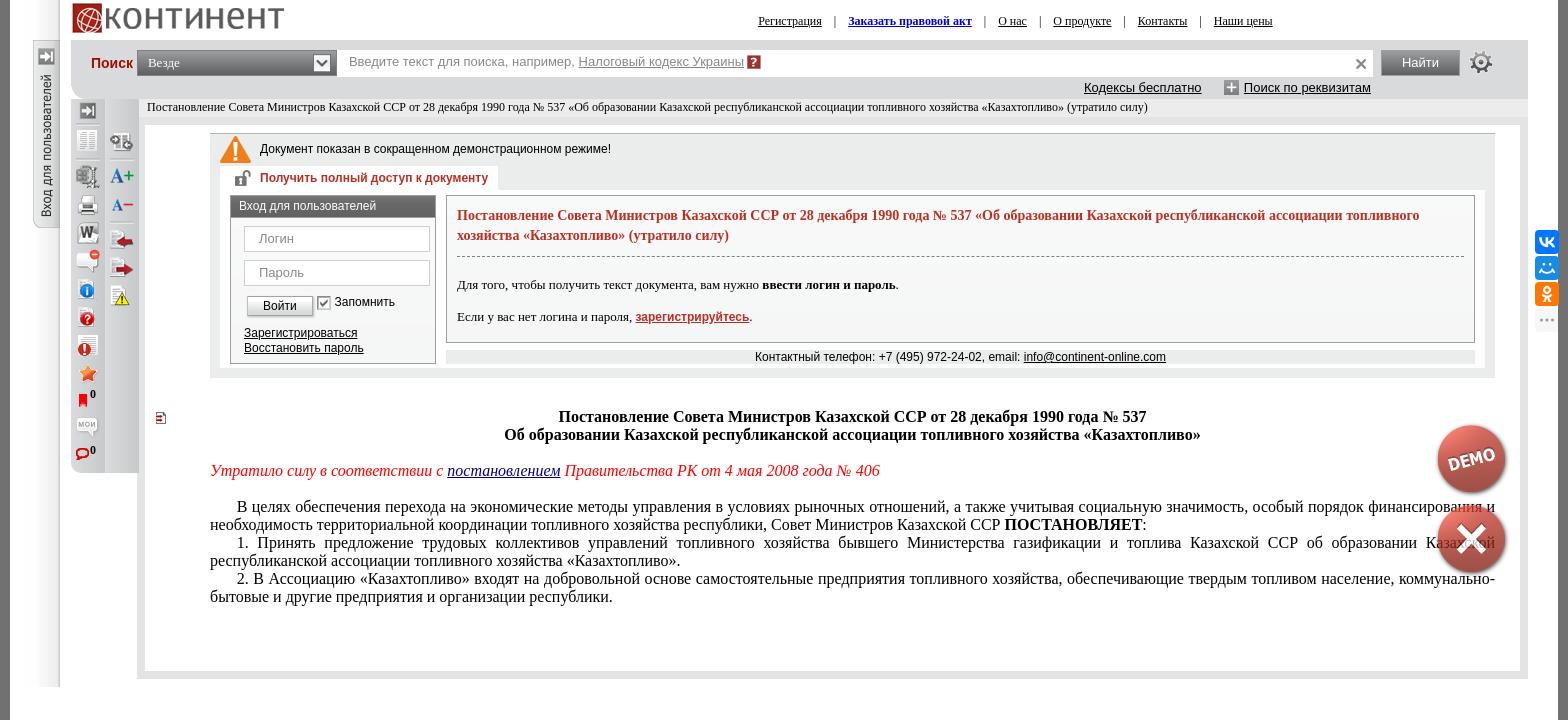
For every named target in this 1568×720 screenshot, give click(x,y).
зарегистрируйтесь (693, 317)
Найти (1420, 62)
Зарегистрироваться (300, 333)
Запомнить (365, 302)
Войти (280, 306)
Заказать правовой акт (910, 21)
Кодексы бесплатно (1143, 87)
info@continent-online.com (1095, 357)
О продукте (1082, 21)
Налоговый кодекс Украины (662, 61)
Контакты (1163, 21)
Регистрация (790, 21)
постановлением (503, 470)
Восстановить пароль (304, 348)
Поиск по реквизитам (1307, 87)
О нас (1012, 21)
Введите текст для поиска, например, (546, 61)
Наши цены (1243, 21)
